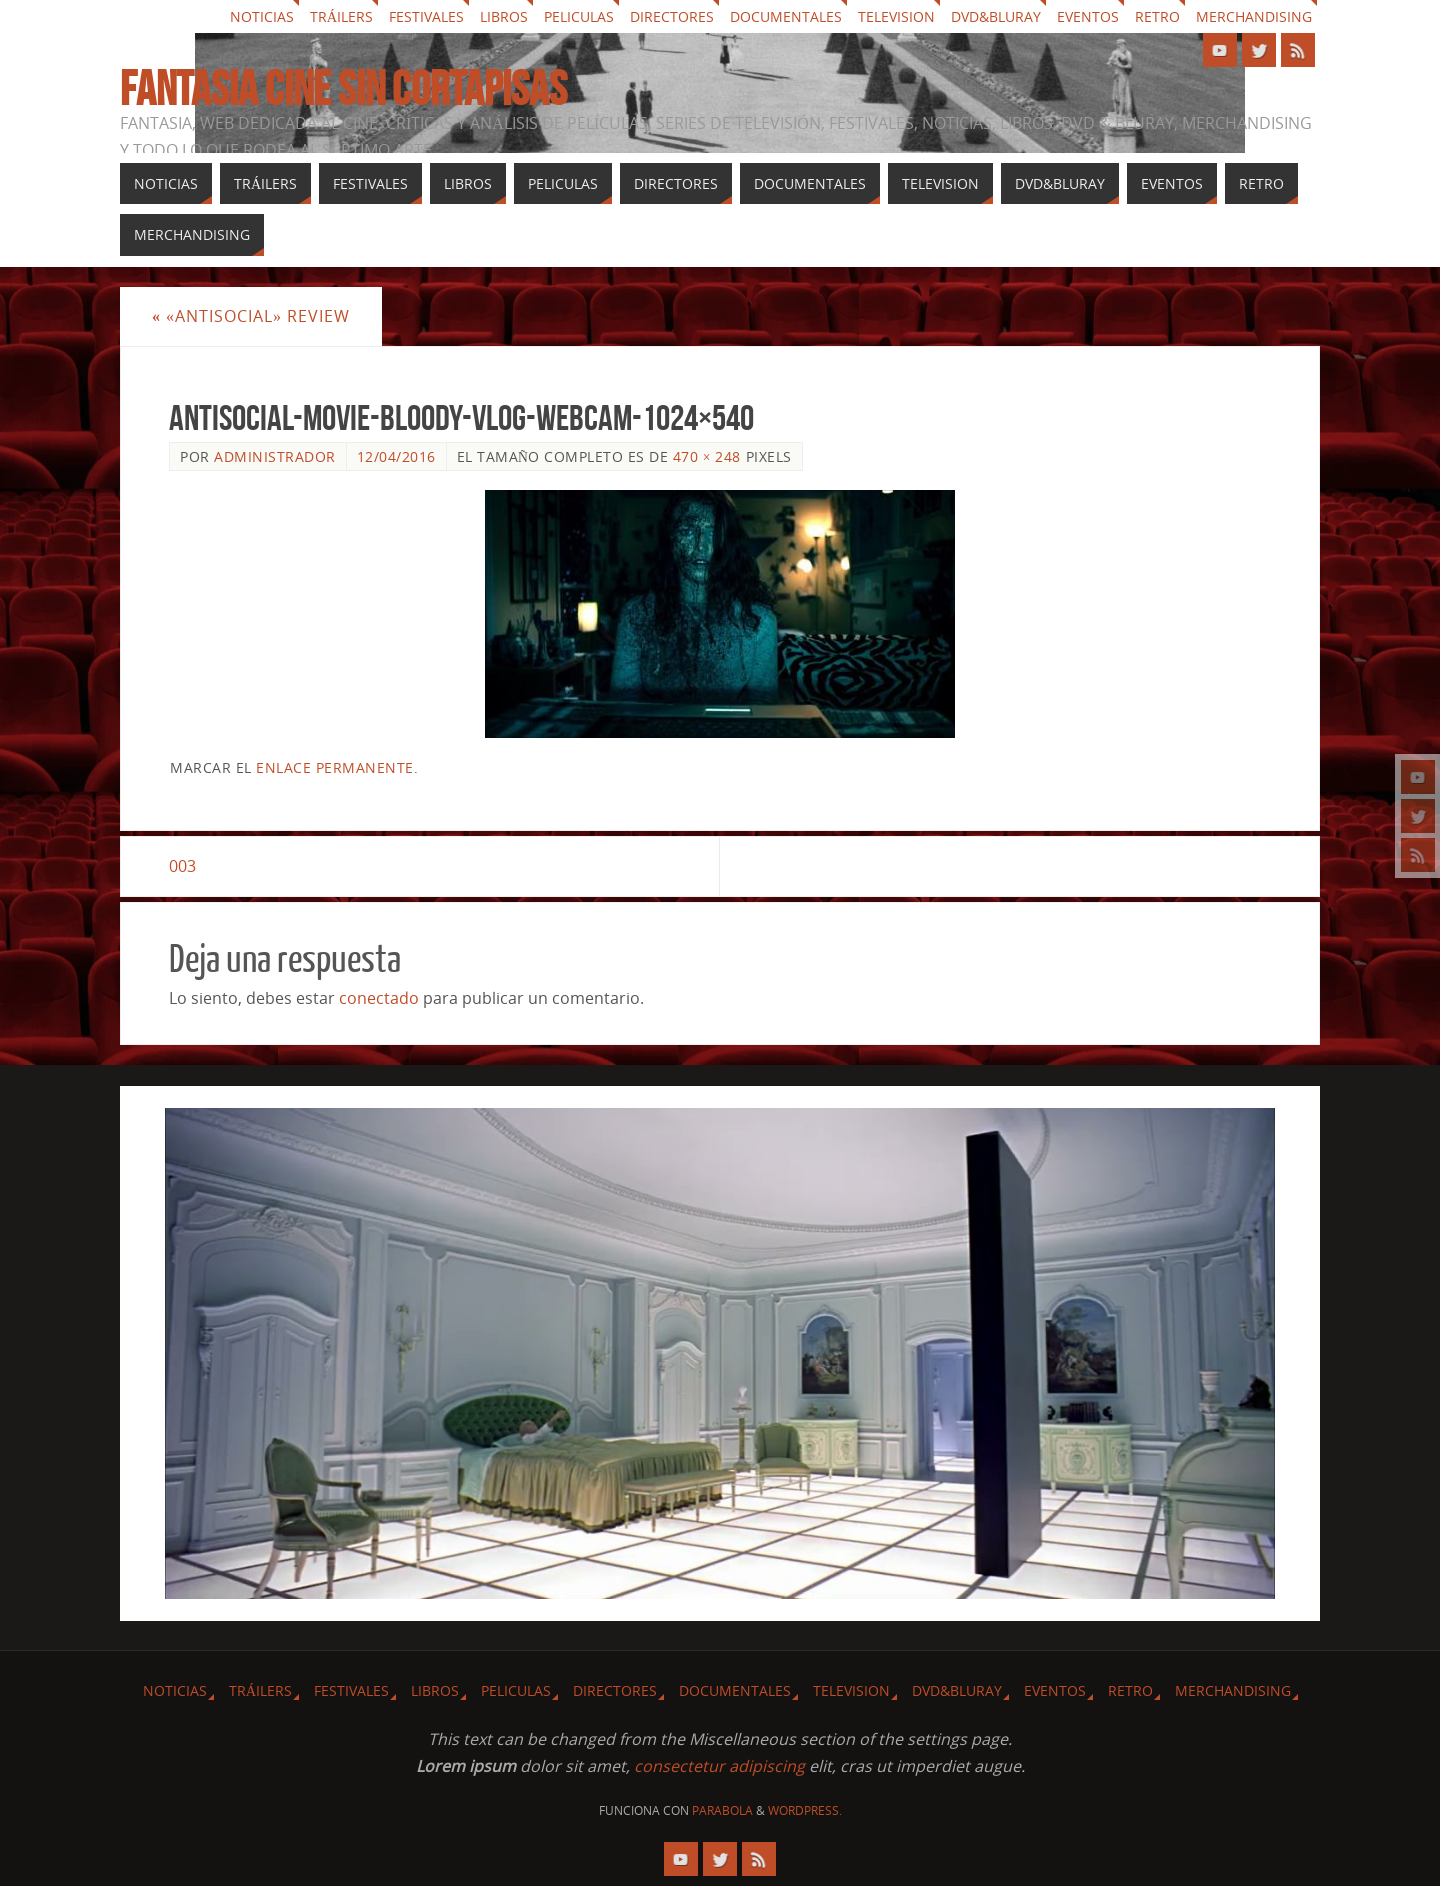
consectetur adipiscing (719, 1766)
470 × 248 (707, 456)
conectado (379, 998)
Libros (504, 16)
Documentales (786, 16)
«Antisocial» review (251, 316)
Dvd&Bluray (996, 16)
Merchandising (1254, 16)
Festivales (426, 16)
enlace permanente (335, 767)
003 (182, 866)
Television (896, 16)
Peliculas (579, 16)
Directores (672, 16)
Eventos (1088, 16)
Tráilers (341, 16)
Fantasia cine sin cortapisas (343, 89)
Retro (1157, 16)
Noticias (262, 16)
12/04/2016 (396, 456)
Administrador (275, 456)
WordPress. (805, 1810)
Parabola (722, 1810)
